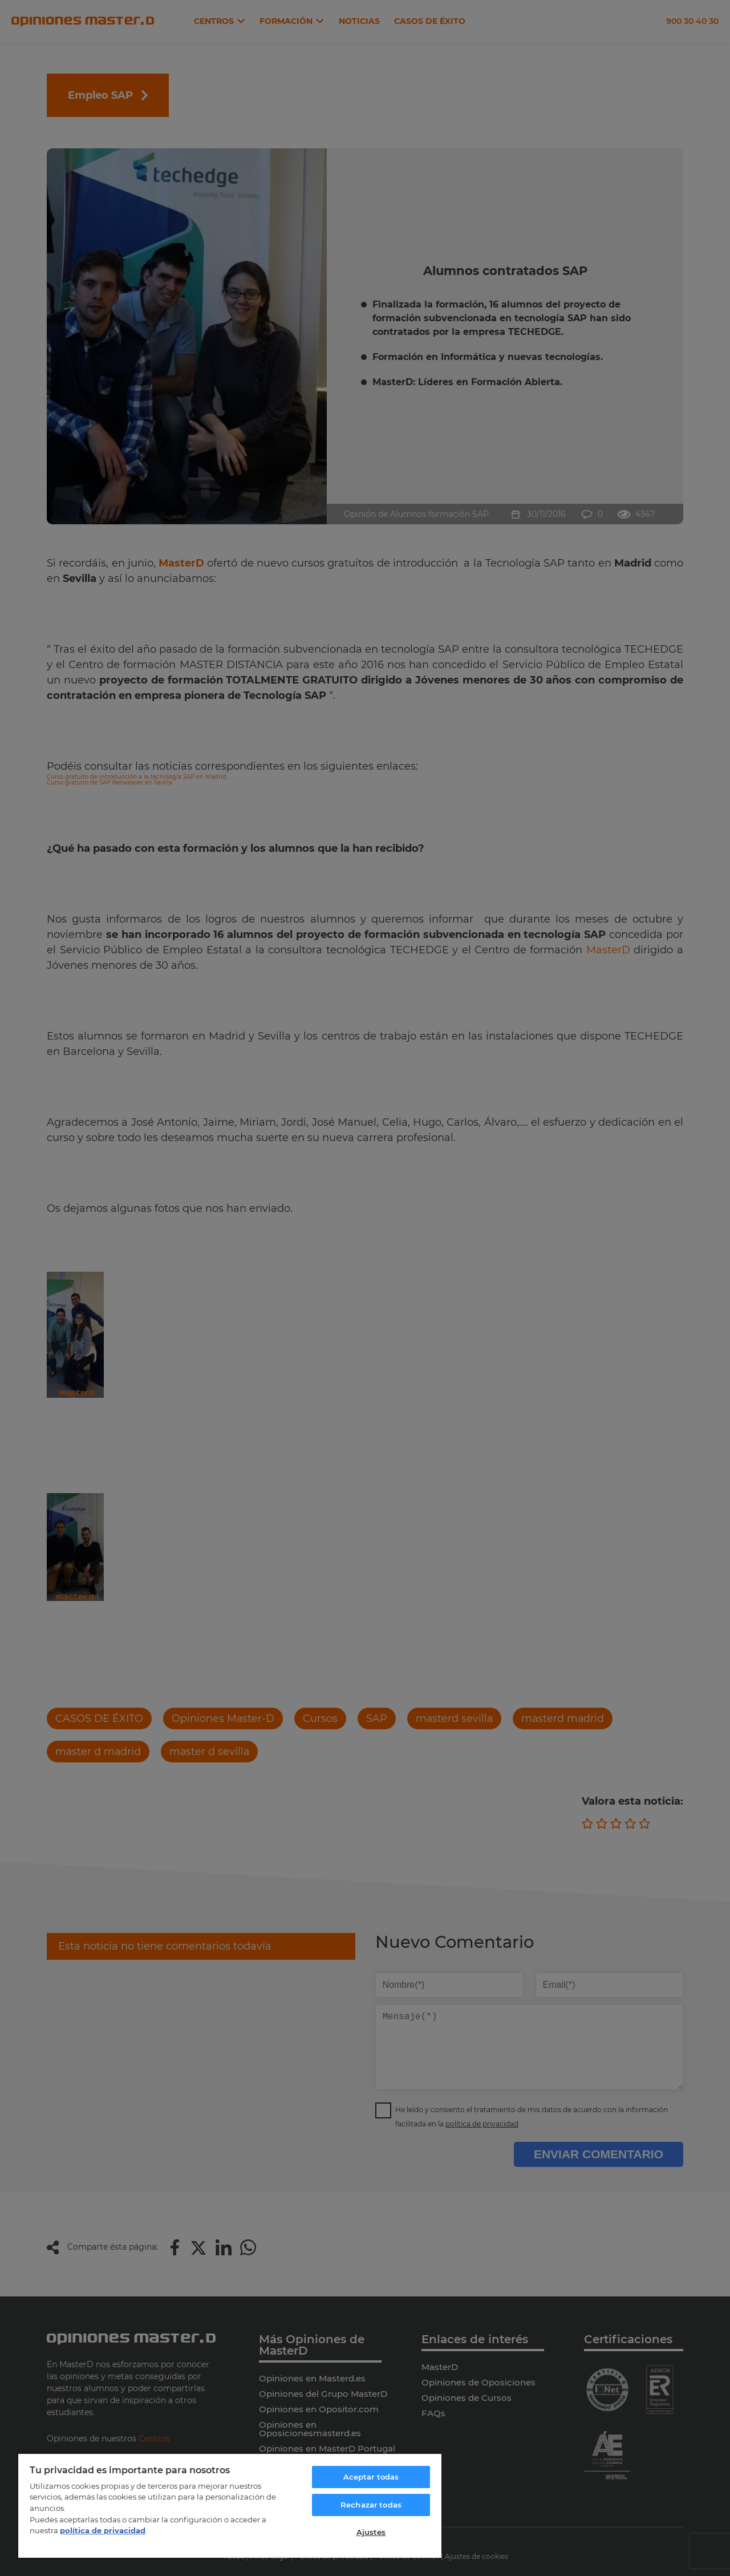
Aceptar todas (371, 2476)
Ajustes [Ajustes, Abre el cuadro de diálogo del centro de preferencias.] (371, 2532)
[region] (229, 2505)
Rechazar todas (371, 2504)
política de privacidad (102, 2530)
